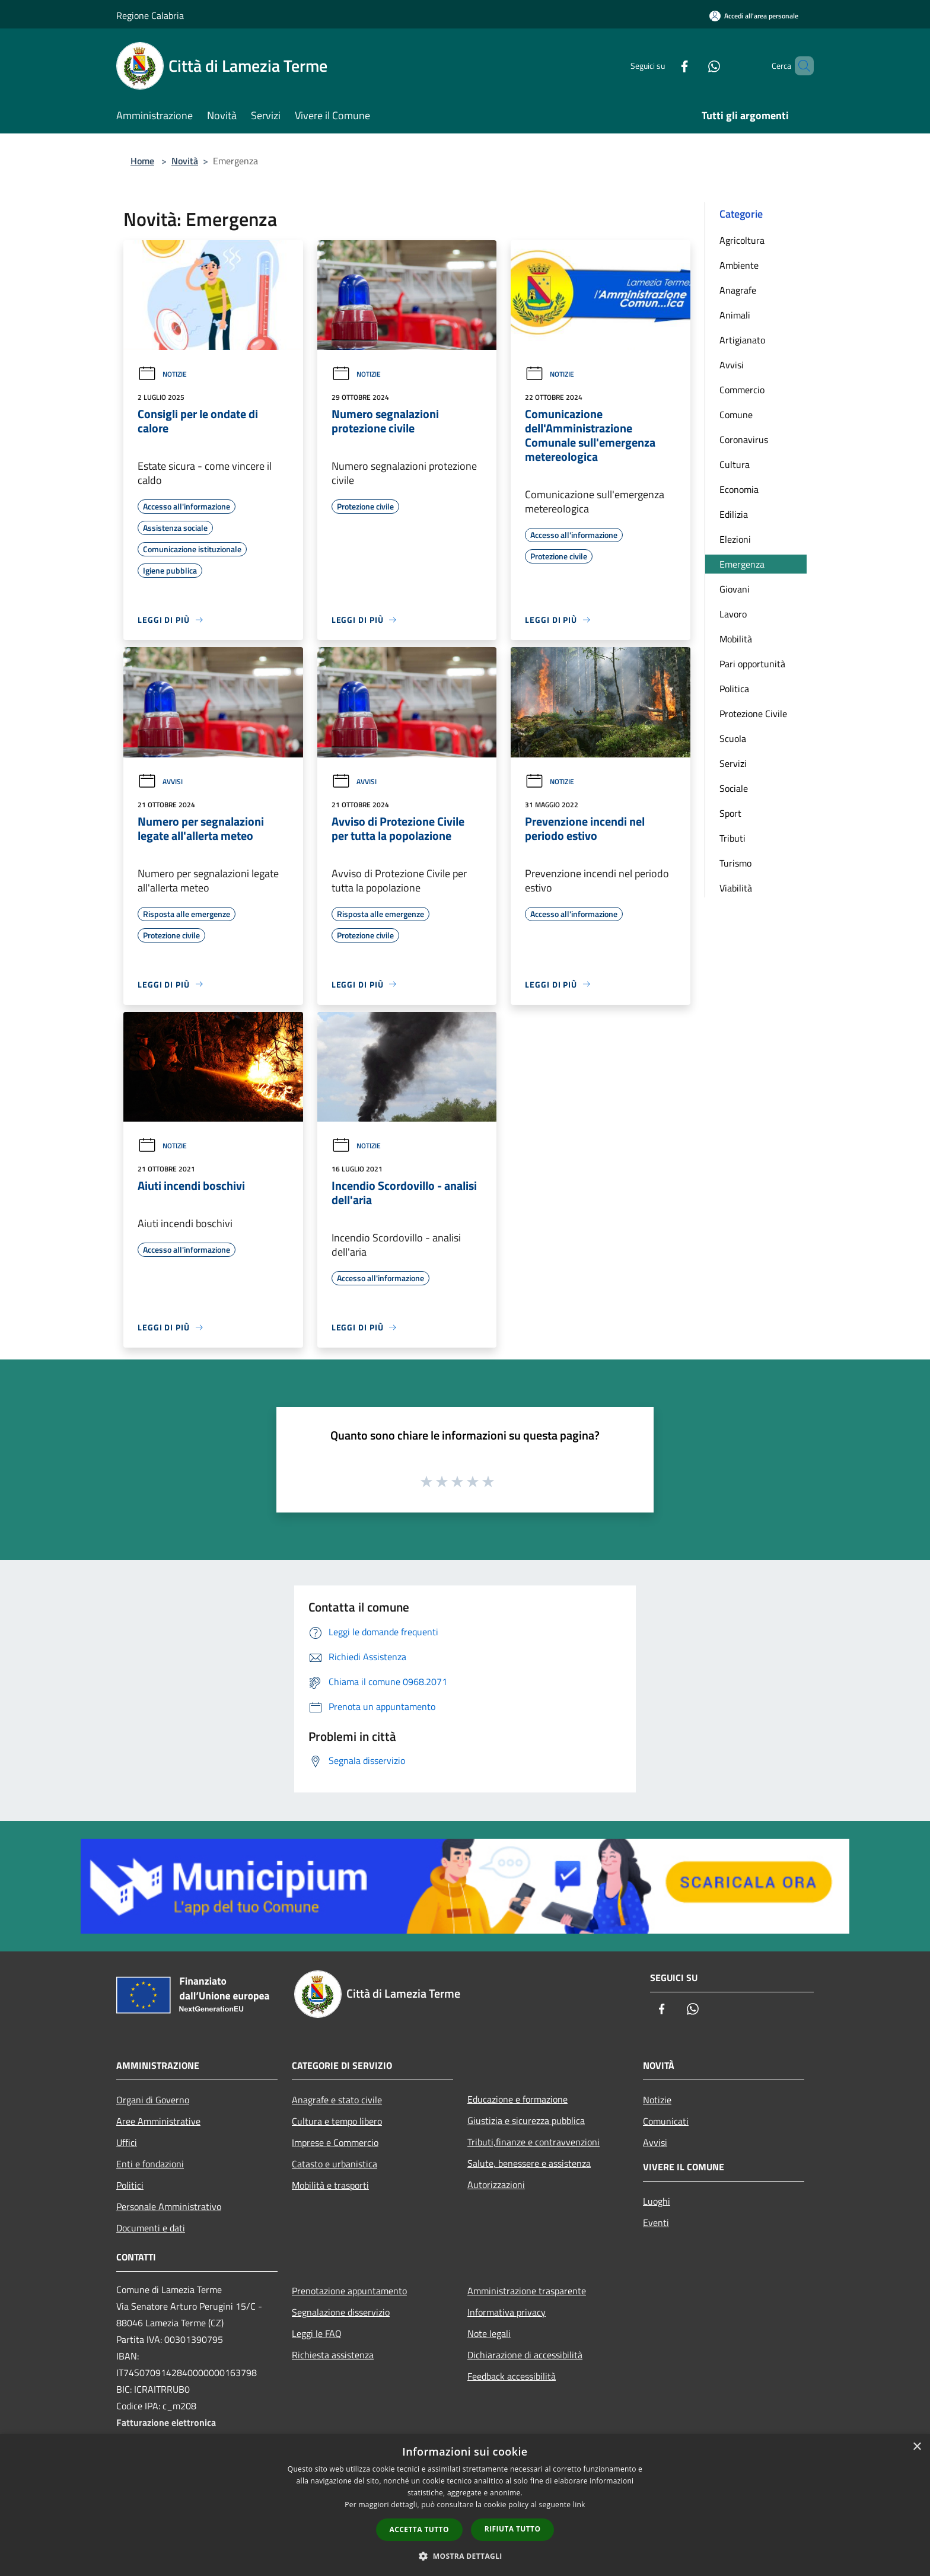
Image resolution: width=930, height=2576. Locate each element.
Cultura (734, 464)
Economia (739, 489)
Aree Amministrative (158, 2121)
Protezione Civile (753, 713)
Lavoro (733, 614)
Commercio (742, 390)
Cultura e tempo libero (337, 2121)
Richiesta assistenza (333, 2355)
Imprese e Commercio (335, 2142)
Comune (736, 414)
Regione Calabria (150, 15)
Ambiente (739, 265)
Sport (730, 813)
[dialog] (465, 2505)
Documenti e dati (150, 2228)
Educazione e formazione (517, 2099)
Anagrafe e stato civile (337, 2100)
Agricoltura (742, 240)
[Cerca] (799, 66)
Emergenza (742, 564)
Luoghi (656, 2201)
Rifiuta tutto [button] (513, 2529)
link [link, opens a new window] (579, 2504)
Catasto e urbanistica (334, 2164)
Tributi (732, 838)
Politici (130, 2185)
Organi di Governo (152, 2100)
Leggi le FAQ (317, 2333)
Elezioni (735, 539)
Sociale (733, 788)
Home (142, 161)
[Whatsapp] (694, 66)
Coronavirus (743, 439)
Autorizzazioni (496, 2184)
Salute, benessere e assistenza (529, 2163)
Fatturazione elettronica (166, 2422)
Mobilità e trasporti (330, 2185)
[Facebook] (664, 66)
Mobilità (735, 639)
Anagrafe (737, 290)
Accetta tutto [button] (419, 2529)
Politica (734, 689)
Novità (184, 161)
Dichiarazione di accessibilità (524, 2355)
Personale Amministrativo (168, 2206)
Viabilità (735, 888)
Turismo (735, 863)
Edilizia (733, 514)
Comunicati (666, 2121)
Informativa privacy (506, 2312)
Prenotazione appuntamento (349, 2291)
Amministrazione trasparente (526, 2291)
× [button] (916, 2447)
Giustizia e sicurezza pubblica (526, 2120)
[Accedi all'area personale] (754, 16)
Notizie (162, 374)
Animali (734, 315)
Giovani (734, 589)
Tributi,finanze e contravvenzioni (533, 2142)
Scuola (732, 738)
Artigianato (742, 340)
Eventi (656, 2222)
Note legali (489, 2333)
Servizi (733, 763)
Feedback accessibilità (511, 2376)
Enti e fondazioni (150, 2164)
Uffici (126, 2142)
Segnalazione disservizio (341, 2312)
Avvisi (160, 781)
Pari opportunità (752, 664)
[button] (465, 2556)
